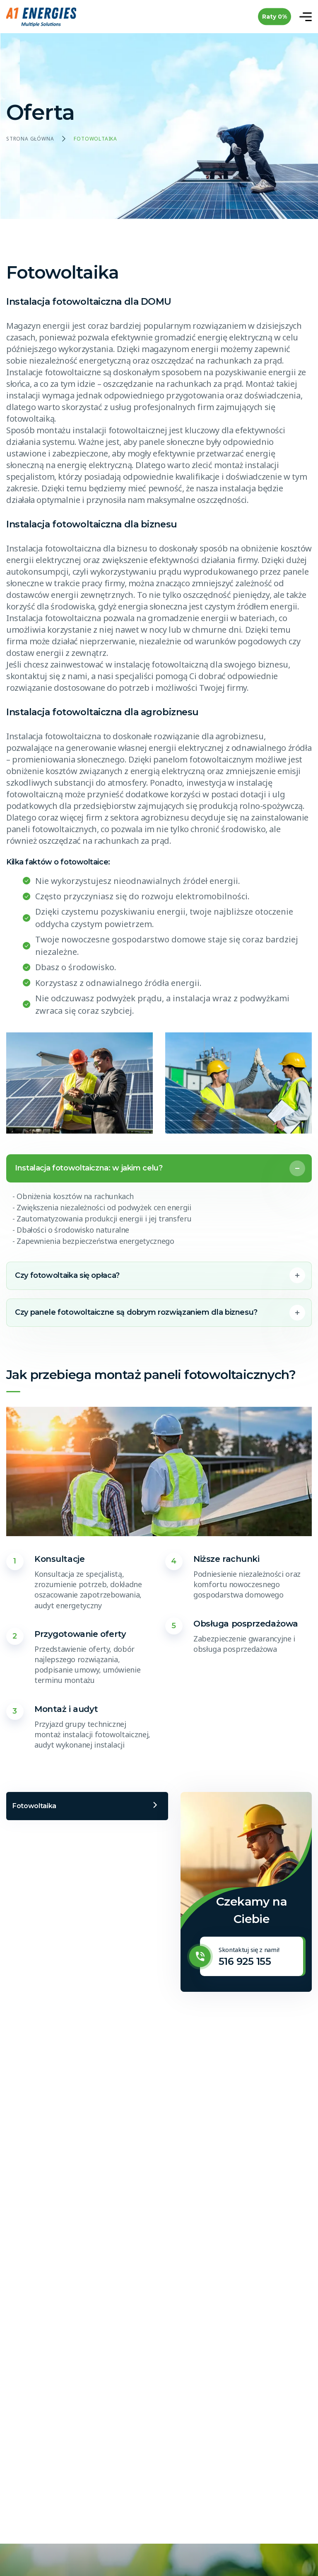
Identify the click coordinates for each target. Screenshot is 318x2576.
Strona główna (30, 138)
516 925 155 (245, 1961)
